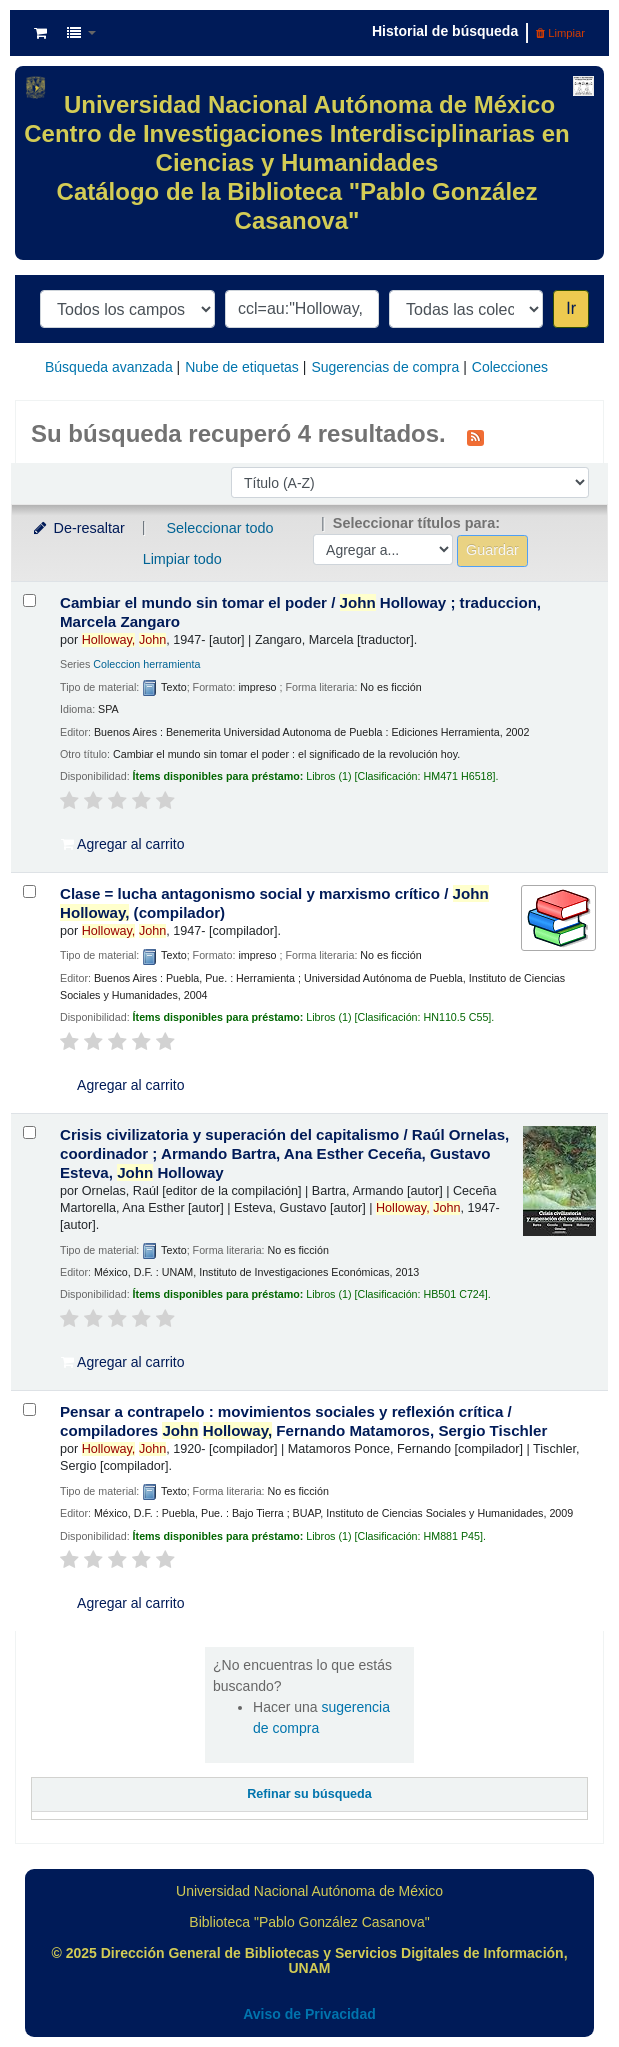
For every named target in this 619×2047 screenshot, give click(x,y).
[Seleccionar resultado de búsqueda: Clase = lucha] (29, 891)
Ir (571, 308)
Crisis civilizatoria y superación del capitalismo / (284, 1153)
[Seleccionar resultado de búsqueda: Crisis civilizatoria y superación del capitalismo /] (29, 1132)
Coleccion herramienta (146, 664)
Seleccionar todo (219, 528)
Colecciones (510, 367)
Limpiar (560, 33)
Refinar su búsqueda (309, 1794)
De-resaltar (78, 528)
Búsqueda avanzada (109, 367)
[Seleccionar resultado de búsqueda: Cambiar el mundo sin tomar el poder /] (29, 600)
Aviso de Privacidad (309, 2014)
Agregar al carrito (123, 844)
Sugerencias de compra (385, 367)
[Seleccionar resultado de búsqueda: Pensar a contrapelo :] (29, 1409)
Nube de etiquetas (242, 367)
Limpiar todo (182, 559)
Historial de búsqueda (445, 31)
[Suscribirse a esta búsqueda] (475, 436)
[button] (40, 33)
